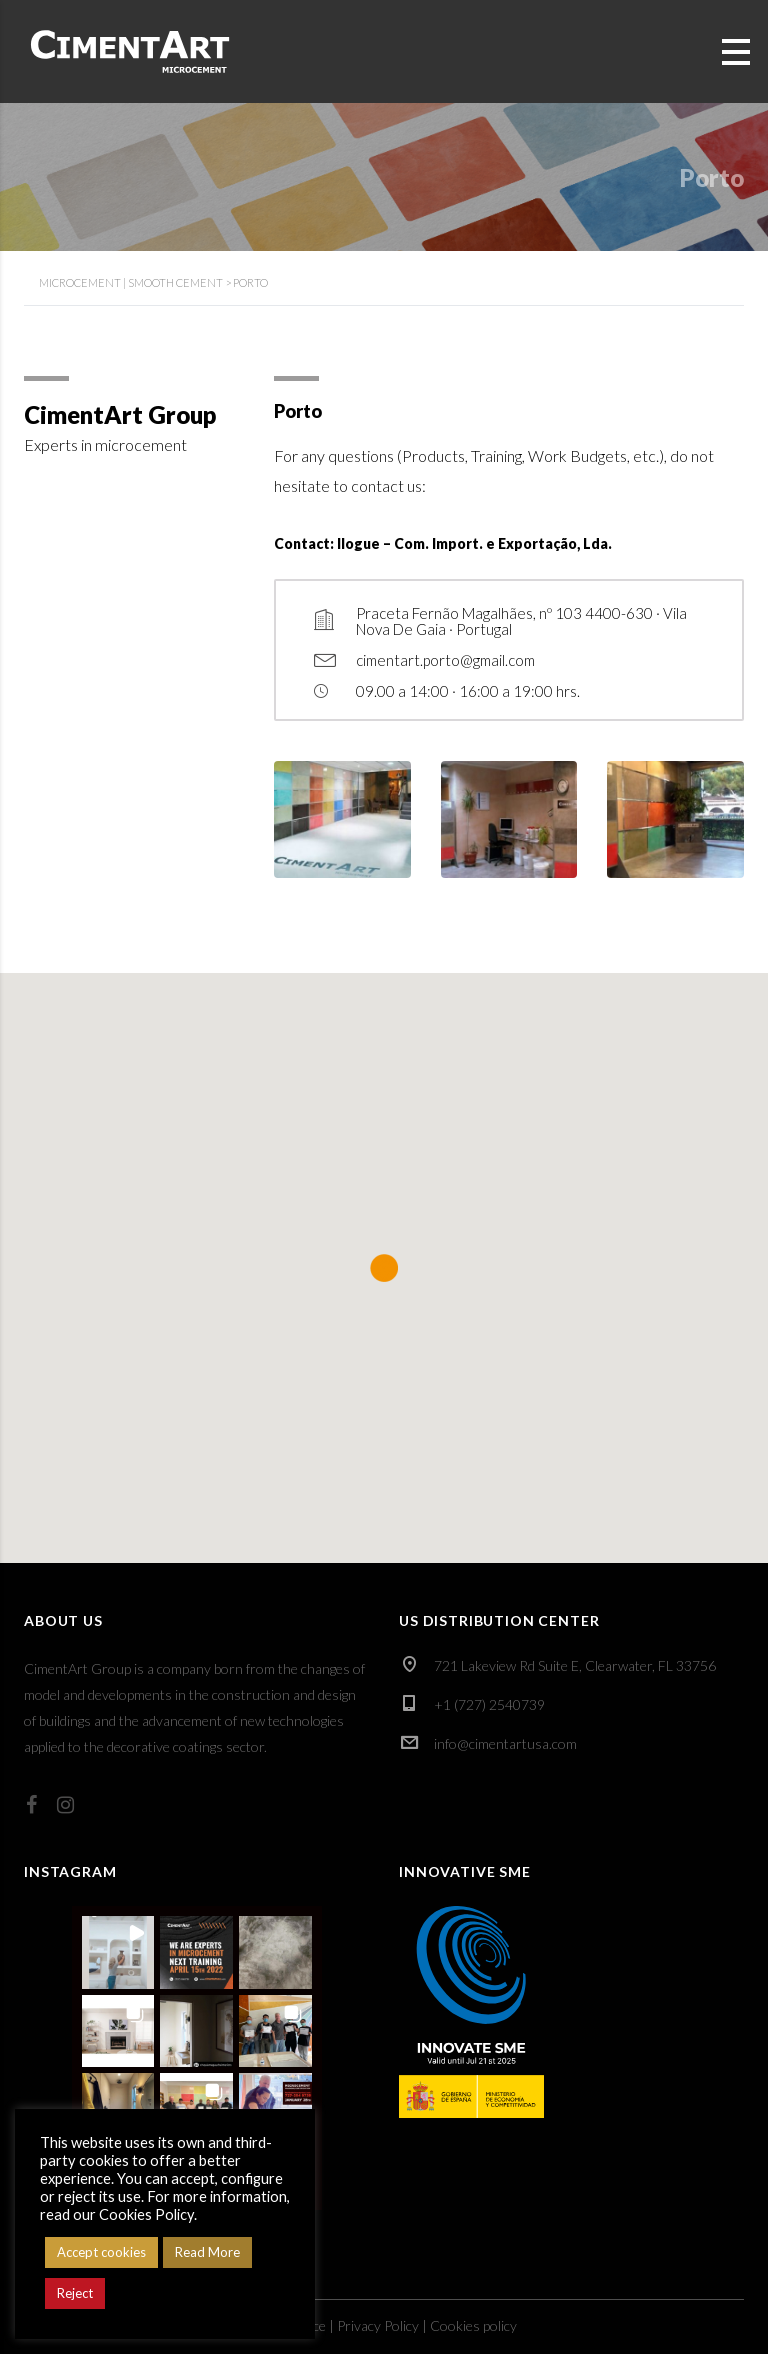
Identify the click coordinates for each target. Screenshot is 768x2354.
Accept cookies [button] (101, 2252)
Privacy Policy (378, 2325)
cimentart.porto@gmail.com (445, 660)
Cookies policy (473, 2325)
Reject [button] (75, 2293)
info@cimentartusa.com (505, 1743)
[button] (118, 1952)
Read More (207, 2252)
